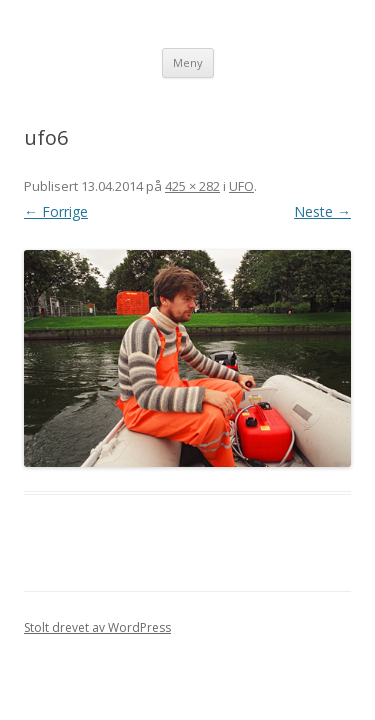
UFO (241, 186)
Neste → (322, 211)
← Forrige (56, 211)
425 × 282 (192, 186)
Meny (188, 62)
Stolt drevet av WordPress (97, 627)
